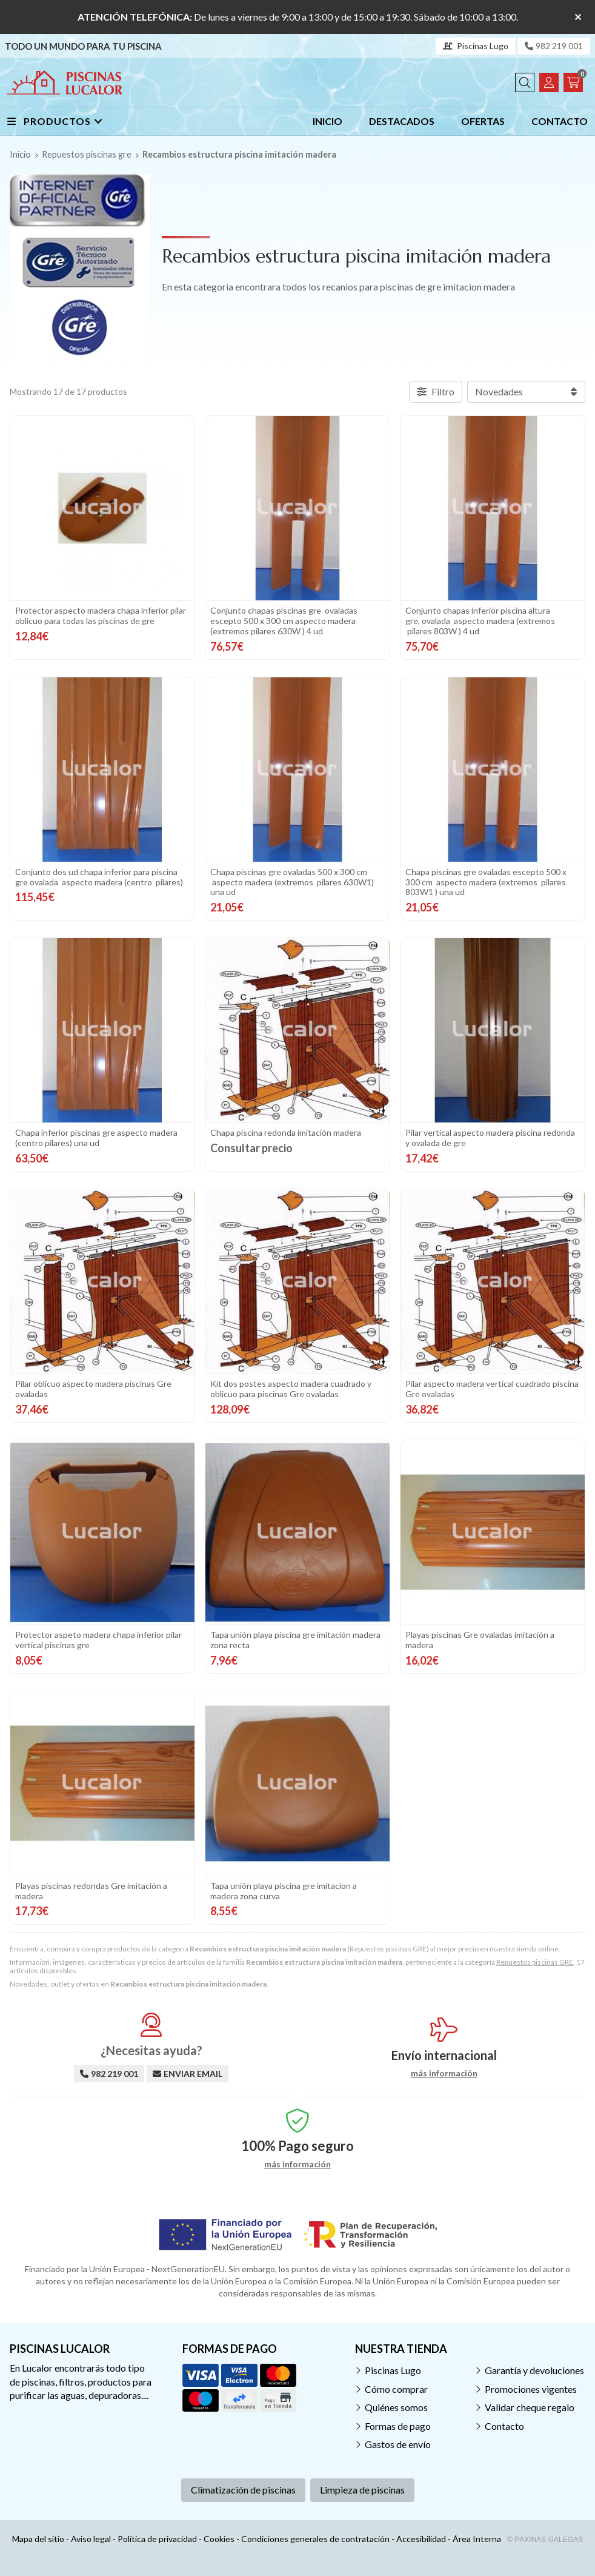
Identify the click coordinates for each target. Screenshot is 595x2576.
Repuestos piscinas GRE (534, 1962)
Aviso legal (91, 2539)
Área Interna (477, 2539)
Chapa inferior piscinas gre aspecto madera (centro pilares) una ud (96, 1137)
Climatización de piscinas (243, 2489)
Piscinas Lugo (393, 2370)
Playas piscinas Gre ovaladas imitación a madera (479, 1639)
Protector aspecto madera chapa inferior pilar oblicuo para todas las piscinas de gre (100, 615)
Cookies (219, 2539)
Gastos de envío (398, 2444)
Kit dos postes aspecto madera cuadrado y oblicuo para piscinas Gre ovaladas (290, 1388)
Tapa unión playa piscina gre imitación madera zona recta (295, 1639)
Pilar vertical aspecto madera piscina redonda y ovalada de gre (490, 1137)
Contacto (504, 2426)
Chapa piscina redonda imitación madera (285, 1132)
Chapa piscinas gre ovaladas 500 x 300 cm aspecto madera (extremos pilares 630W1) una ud (292, 882)
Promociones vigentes (531, 2389)
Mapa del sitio (38, 2539)
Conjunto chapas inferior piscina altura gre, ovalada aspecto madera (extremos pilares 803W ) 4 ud (480, 620)
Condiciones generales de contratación (315, 2539)
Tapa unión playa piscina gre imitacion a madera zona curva (283, 1890)
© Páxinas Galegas (545, 2539)
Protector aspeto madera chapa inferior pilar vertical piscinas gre (98, 1639)
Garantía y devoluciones (534, 2370)
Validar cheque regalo (529, 2407)
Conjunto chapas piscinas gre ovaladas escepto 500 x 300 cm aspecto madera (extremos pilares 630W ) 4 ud (283, 620)
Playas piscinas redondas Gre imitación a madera (91, 1890)
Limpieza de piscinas (362, 2489)
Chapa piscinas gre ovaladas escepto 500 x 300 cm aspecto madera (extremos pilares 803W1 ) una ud (486, 882)
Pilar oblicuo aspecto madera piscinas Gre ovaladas (93, 1388)
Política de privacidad (157, 2539)
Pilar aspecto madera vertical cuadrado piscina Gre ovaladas (492, 1388)
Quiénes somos (396, 2407)
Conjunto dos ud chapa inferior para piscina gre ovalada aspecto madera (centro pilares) (99, 877)
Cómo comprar (396, 2389)
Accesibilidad (421, 2539)
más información (444, 2073)
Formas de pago (398, 2426)
